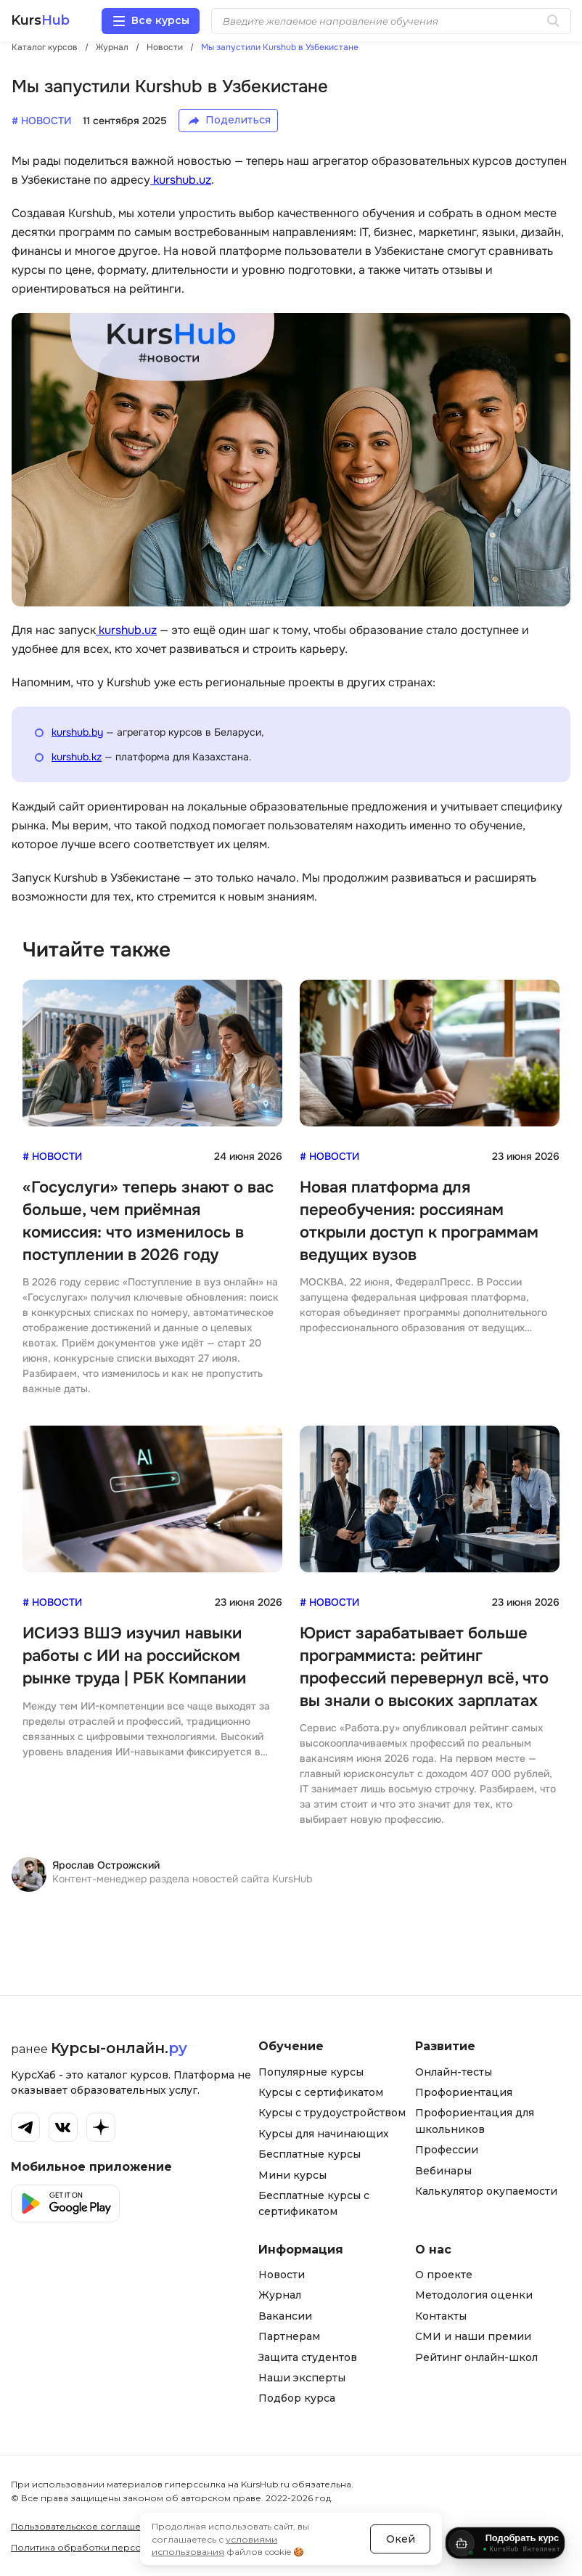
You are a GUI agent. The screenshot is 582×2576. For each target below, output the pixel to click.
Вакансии (285, 2316)
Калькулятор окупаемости (486, 2191)
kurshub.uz (180, 179)
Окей (400, 2532)
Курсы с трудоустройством (332, 2112)
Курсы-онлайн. (119, 2048)
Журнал (279, 2294)
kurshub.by (77, 732)
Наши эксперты (301, 2377)
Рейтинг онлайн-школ (476, 2357)
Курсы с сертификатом (320, 2092)
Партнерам (289, 2336)
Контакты (441, 2316)
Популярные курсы (311, 2072)
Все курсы (160, 20)
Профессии (446, 2149)
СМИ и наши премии (473, 2336)
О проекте (443, 2274)
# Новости (52, 1156)
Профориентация (463, 2092)
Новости (281, 2274)
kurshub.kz (77, 756)
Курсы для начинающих (323, 2133)
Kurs (40, 20)
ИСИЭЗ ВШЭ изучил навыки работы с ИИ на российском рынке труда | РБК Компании (134, 1656)
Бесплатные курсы (309, 2154)
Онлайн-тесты (453, 2072)
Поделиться (238, 119)
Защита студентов (307, 2357)
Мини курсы (292, 2175)
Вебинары (443, 2170)
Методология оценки (474, 2294)
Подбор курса (296, 2398)
